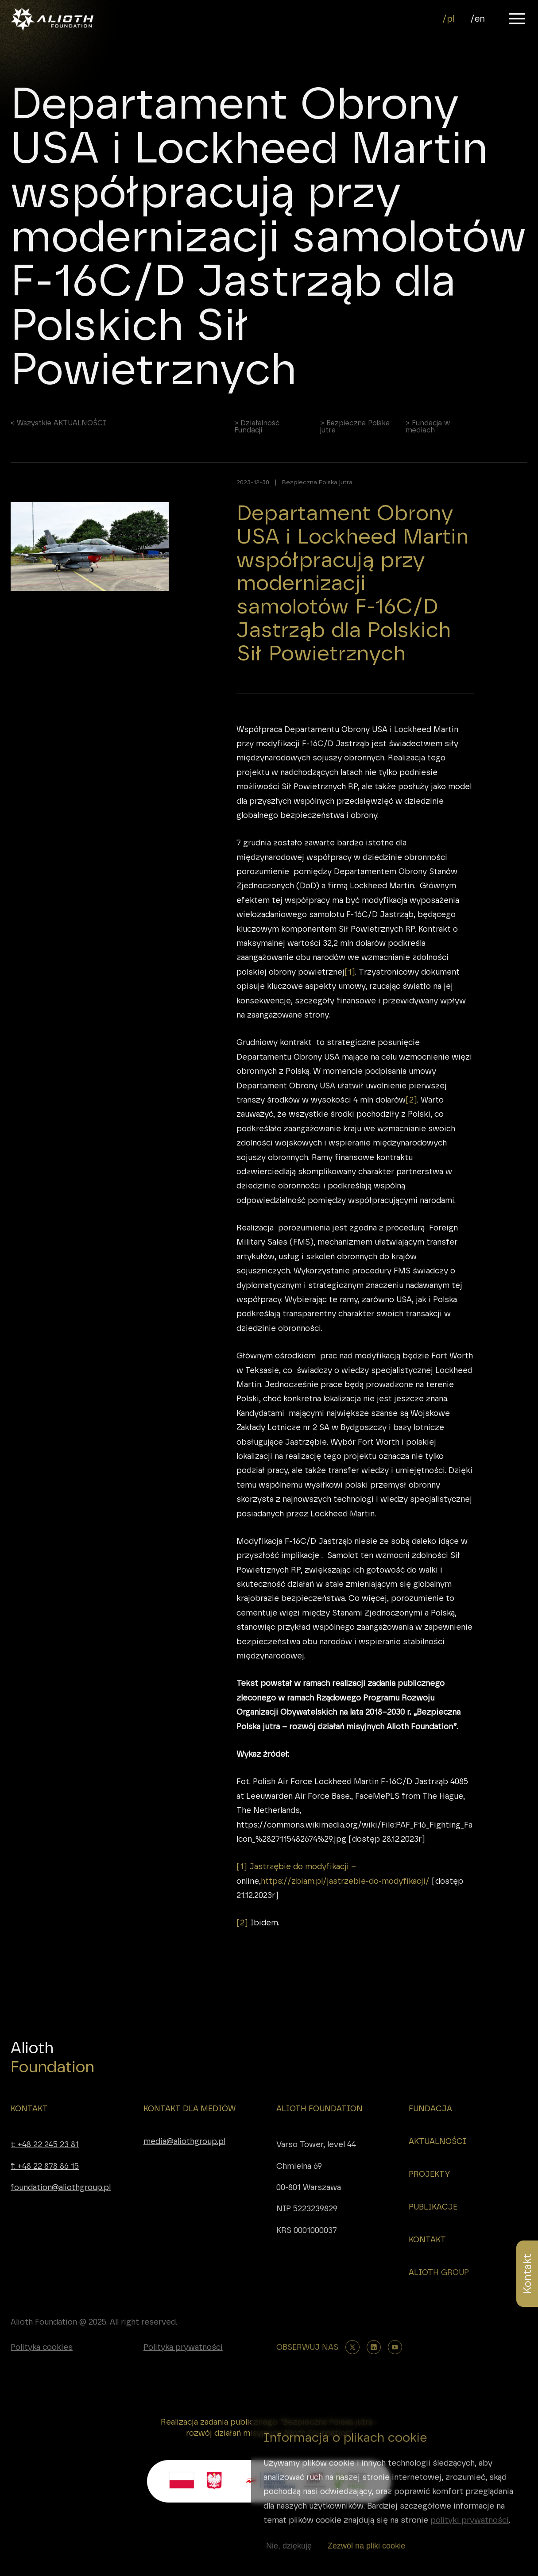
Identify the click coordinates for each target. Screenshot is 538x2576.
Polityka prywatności (183, 2347)
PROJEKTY (429, 2174)
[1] (349, 978)
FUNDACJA (430, 2109)
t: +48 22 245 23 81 (45, 2144)
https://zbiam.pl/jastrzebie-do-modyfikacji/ (345, 1887)
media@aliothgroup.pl (184, 2141)
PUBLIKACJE (433, 2207)
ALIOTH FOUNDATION (319, 2109)
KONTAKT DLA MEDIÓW (189, 2109)
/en (477, 18)
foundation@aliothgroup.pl (61, 2187)
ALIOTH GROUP (439, 2272)
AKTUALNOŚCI (437, 2141)
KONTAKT (29, 2109)
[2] (411, 1106)
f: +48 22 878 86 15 (45, 2166)
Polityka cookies (42, 2347)
